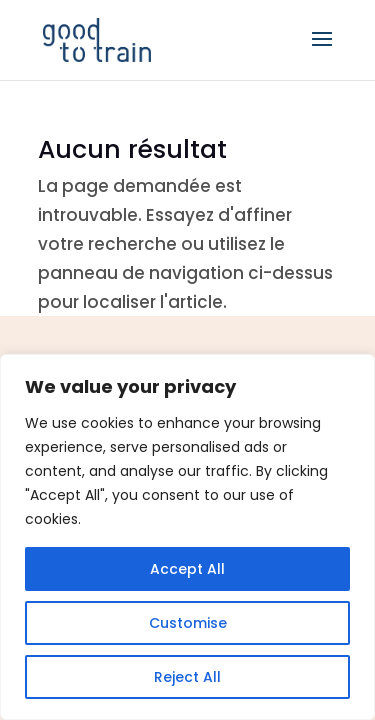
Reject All (187, 677)
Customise (188, 623)
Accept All (187, 569)
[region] (187, 537)
